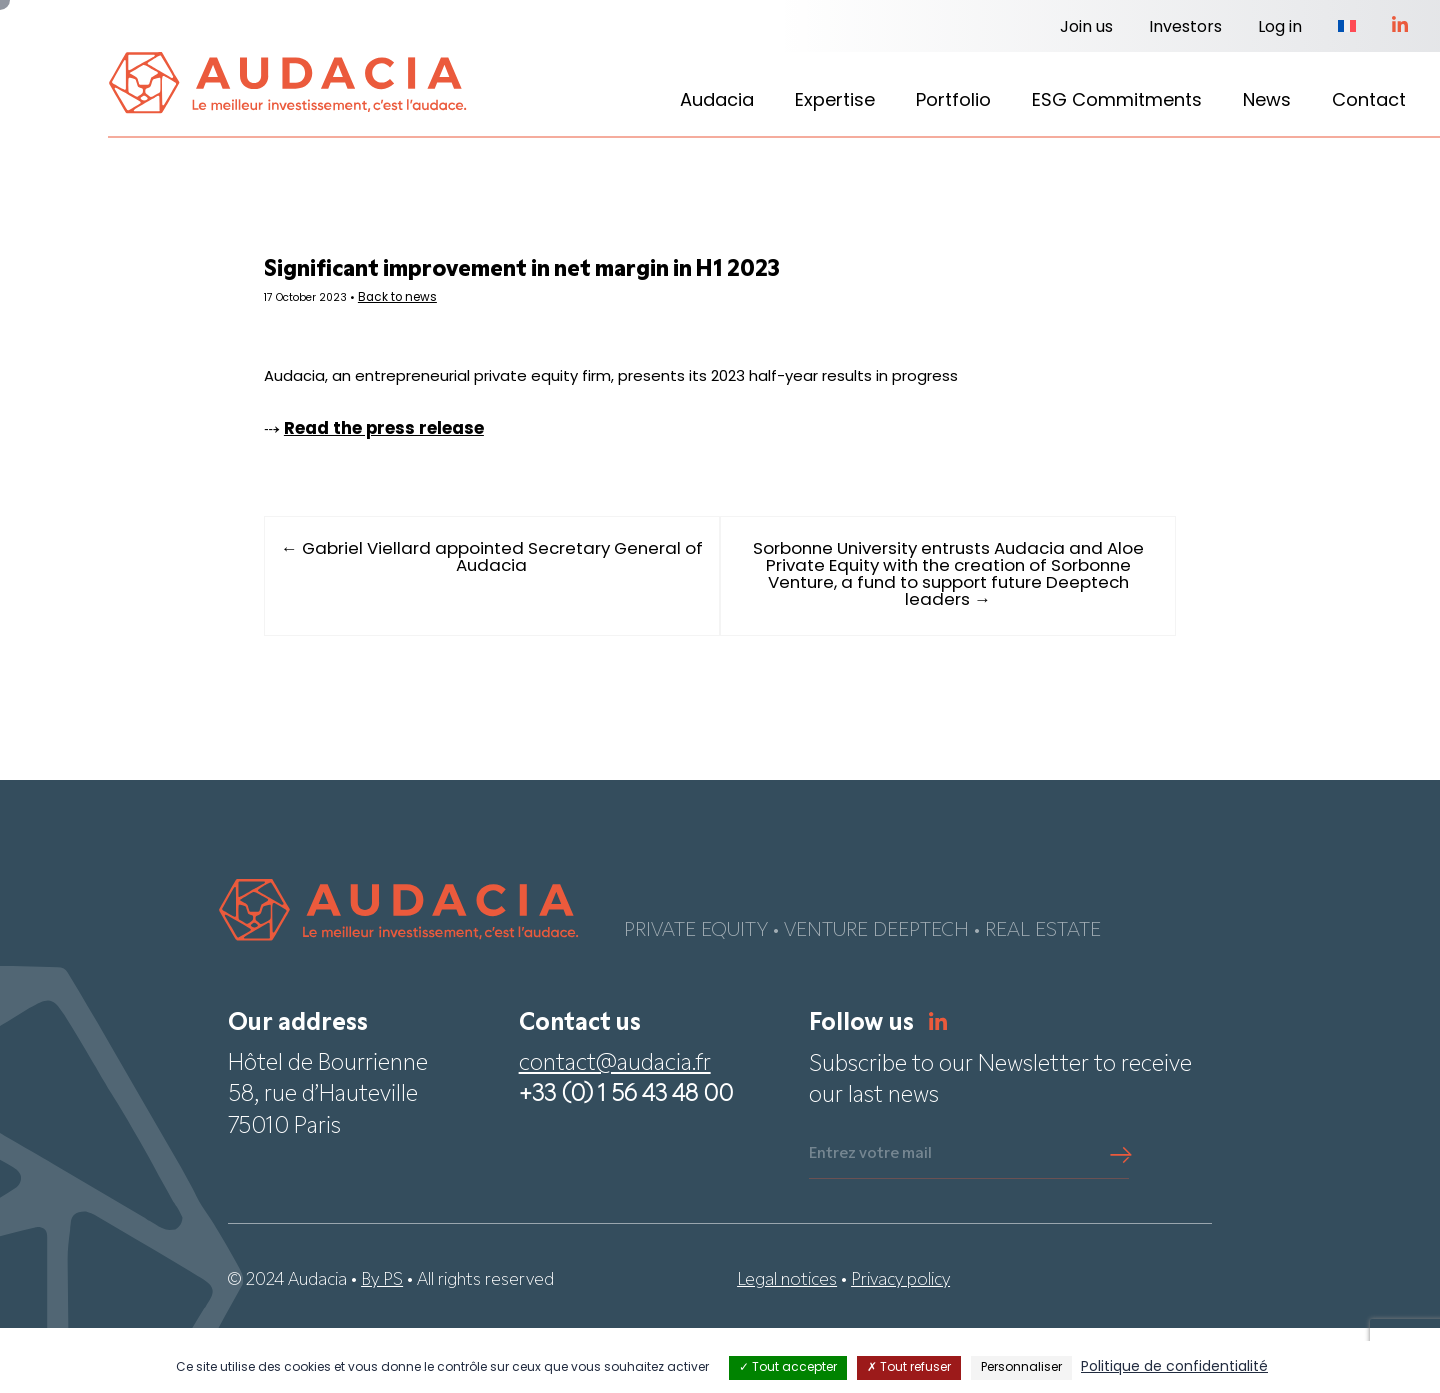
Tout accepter (788, 1368)
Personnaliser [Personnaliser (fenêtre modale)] (1021, 1368)
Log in (1280, 28)
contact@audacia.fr (615, 1129)
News (1267, 101)
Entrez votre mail (870, 1219)
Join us (1086, 28)
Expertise (835, 101)
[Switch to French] (1347, 28)
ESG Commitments (1117, 101)
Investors (1185, 28)
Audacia (717, 101)
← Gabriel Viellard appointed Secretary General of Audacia (524, 618)
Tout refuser (909, 1368)
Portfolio (953, 101)
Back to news (485, 305)
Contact (1369, 101)
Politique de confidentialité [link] (1174, 1367)
